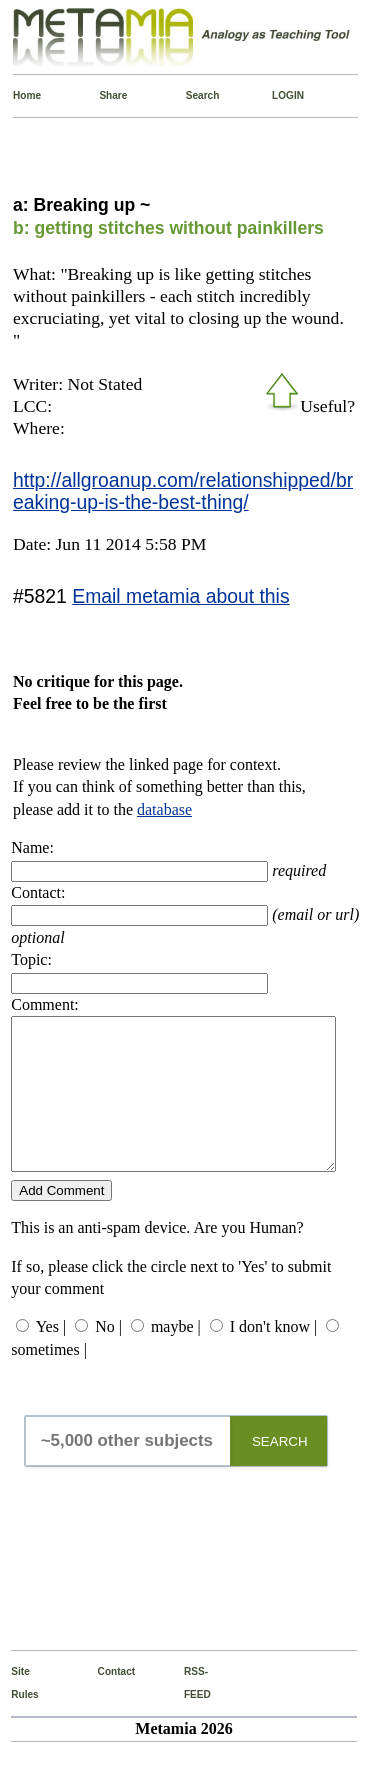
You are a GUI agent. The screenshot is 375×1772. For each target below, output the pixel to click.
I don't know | (273, 1356)
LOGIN (276, 95)
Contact (102, 1701)
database (164, 809)
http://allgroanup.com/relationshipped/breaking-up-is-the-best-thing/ (183, 491)
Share (103, 95)
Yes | (51, 1356)
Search (190, 95)
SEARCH (280, 1471)
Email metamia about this (180, 596)
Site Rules (15, 1712)
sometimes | (49, 1379)
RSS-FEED (188, 1712)
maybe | (176, 1356)
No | (108, 1356)
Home (17, 95)
